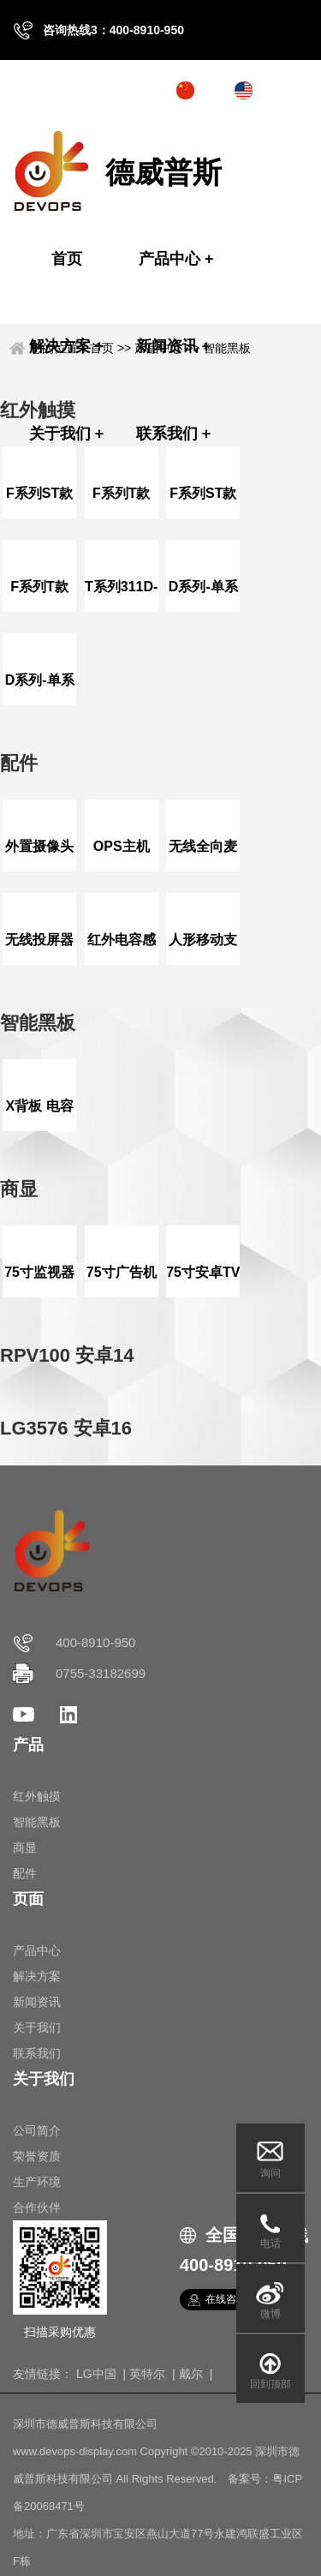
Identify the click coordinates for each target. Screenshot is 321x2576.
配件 (25, 1873)
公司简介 (37, 2130)
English (280, 90)
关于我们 (66, 433)
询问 (270, 2173)
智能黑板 (227, 348)
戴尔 (191, 2374)
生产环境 (37, 2182)
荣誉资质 (37, 2156)
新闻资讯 (173, 346)
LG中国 (96, 2374)
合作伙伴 (37, 2207)
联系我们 (173, 433)
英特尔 (147, 2374)
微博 (270, 2314)
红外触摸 (37, 1796)
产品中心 (176, 258)
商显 (25, 1847)
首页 (66, 258)
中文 (214, 90)
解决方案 (66, 346)
